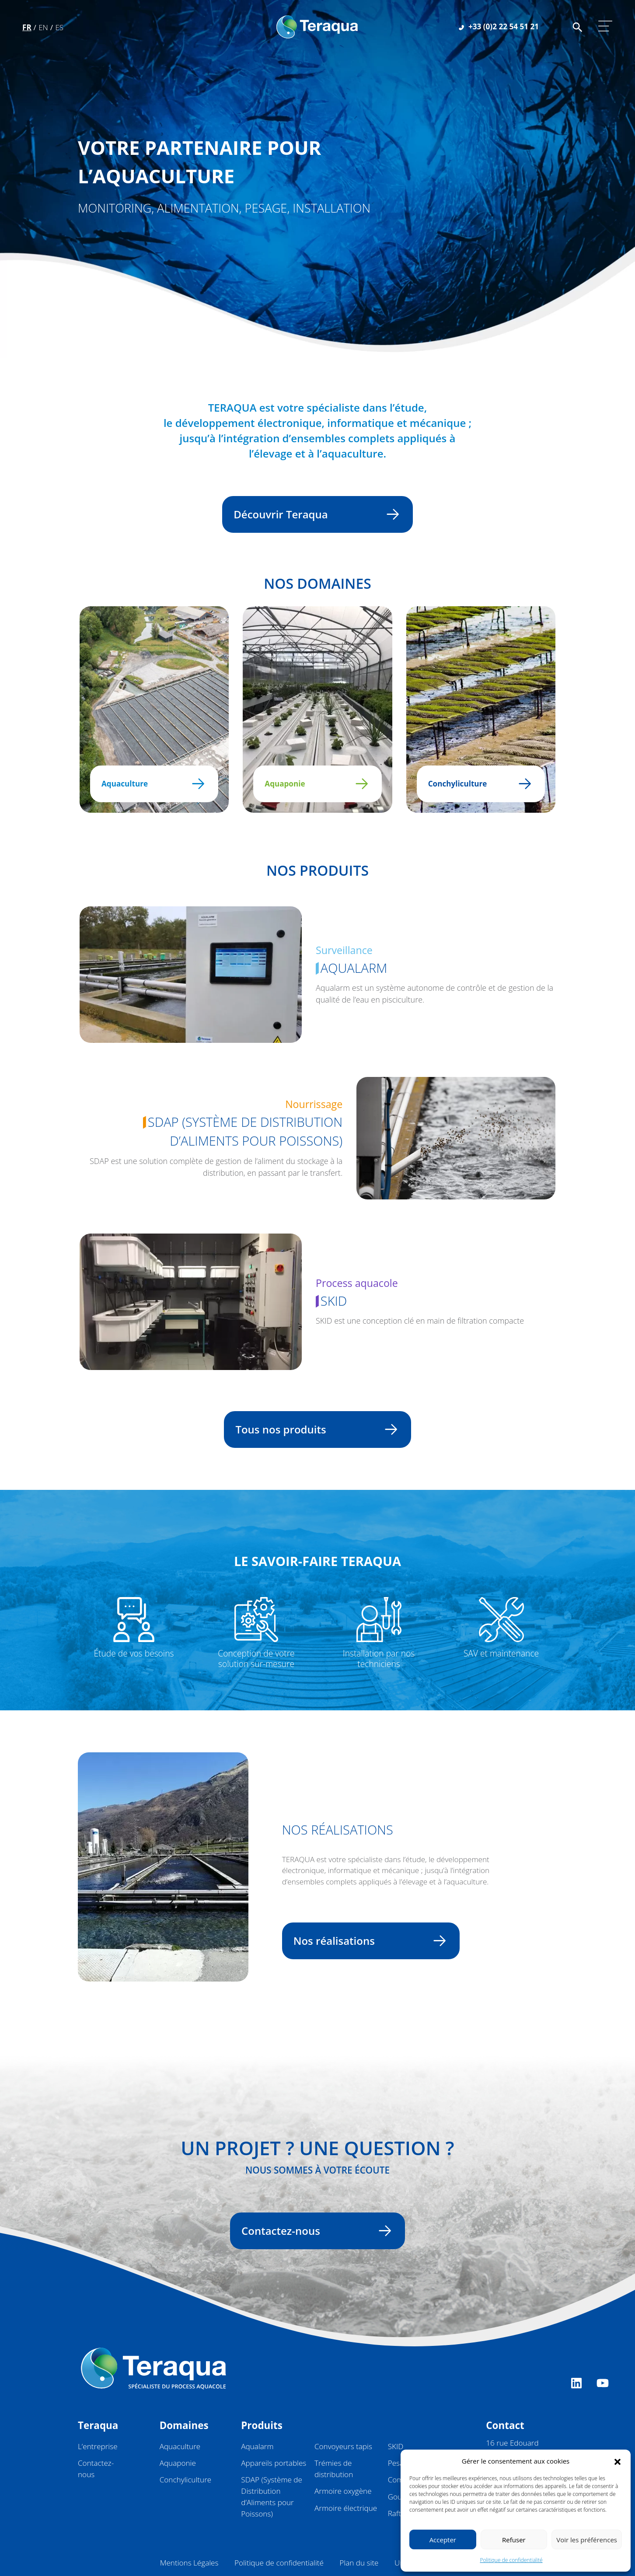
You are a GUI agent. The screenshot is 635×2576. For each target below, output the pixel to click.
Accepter (442, 2539)
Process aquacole (357, 1283)
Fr (26, 27)
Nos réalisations (365, 1940)
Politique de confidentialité (511, 2560)
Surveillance (344, 950)
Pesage (400, 2463)
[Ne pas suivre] (191, 974)
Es (59, 27)
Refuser (514, 2539)
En (43, 27)
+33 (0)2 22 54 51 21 (499, 26)
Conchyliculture (475, 784)
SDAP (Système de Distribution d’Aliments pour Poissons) (242, 1131)
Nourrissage (313, 1104)
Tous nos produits (312, 1429)
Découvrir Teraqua (312, 514)
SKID (331, 1301)
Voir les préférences (586, 2539)
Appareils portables (273, 2463)
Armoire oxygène (343, 2491)
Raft (394, 2513)
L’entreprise (98, 2446)
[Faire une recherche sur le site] (577, 26)
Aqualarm (351, 968)
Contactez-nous (312, 2230)
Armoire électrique (345, 2508)
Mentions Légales (189, 2563)
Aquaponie (312, 784)
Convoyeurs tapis (343, 2446)
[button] (617, 2461)
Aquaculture (148, 784)
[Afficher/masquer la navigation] (605, 26)
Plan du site (358, 2563)
